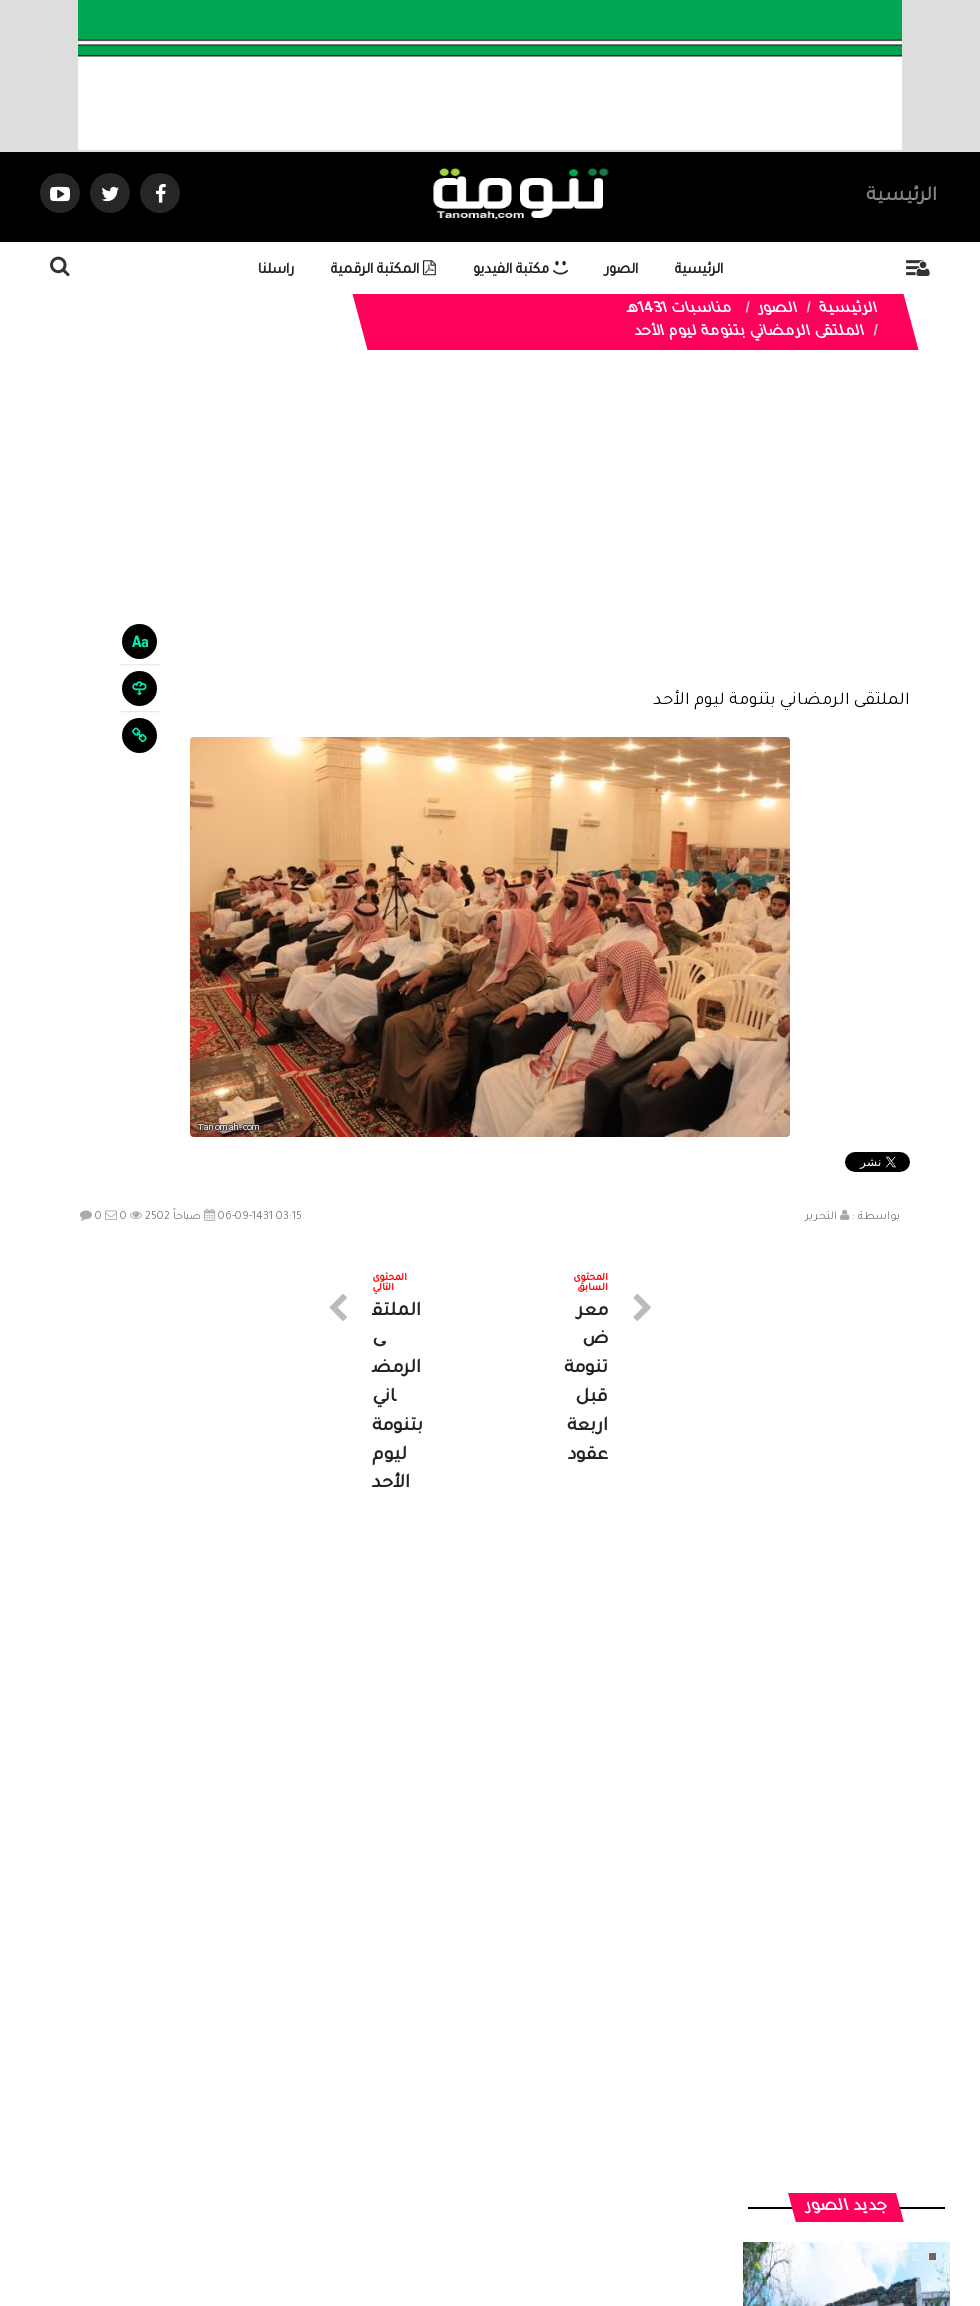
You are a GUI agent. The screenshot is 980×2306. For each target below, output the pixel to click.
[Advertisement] (489, 535)
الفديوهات (539, 2126)
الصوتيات (460, 2126)
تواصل (390, 2126)
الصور (621, 270)
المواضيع (618, 2126)
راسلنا (276, 270)
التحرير (821, 1217)
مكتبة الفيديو (520, 270)
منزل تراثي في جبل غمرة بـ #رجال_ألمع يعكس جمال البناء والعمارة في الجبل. (846, 1765)
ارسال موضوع (305, 2126)
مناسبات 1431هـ (679, 310)
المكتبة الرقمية (383, 270)
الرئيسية (901, 197)
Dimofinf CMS (507, 2223)
